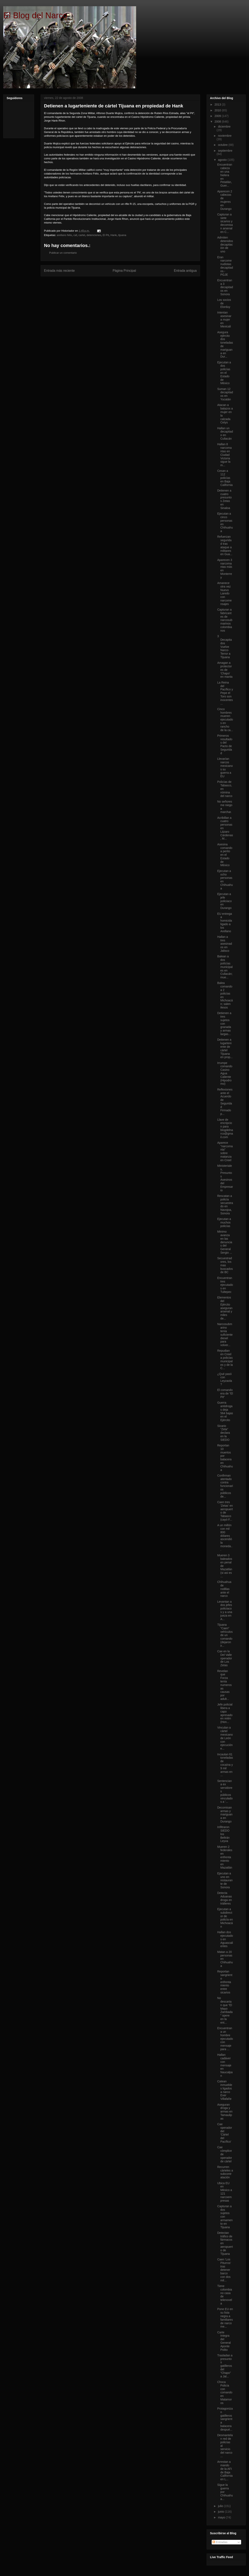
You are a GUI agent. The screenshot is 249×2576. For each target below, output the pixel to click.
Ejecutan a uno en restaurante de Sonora (225, 1880)
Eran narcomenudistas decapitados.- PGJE (225, 266)
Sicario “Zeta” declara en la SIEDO (223, 1432)
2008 (218, 121)
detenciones (94, 235)
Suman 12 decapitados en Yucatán (225, 394)
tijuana (122, 235)
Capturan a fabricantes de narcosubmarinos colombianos (224, 620)
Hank (113, 235)
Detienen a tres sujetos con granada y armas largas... (224, 1023)
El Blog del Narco (35, 15)
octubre (223, 144)
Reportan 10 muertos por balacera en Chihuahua (225, 1458)
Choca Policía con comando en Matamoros (224, 2392)
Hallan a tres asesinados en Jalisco (224, 943)
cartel (81, 235)
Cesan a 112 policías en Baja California (225, 477)
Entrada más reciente (59, 270)
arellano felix (64, 235)
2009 (218, 116)
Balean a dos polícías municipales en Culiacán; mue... (225, 967)
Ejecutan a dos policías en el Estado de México (224, 373)
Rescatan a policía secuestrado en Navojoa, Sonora (225, 1204)
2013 (218, 104)
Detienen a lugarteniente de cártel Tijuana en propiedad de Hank (113, 105)
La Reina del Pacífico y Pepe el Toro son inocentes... (225, 693)
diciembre (224, 126)
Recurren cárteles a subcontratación (225, 2172)
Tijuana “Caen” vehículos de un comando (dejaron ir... (225, 1635)
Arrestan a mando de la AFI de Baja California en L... (225, 2470)
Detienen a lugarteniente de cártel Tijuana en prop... (225, 1048)
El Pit (106, 235)
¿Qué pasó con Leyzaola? (224, 1379)
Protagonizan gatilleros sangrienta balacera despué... (225, 2419)
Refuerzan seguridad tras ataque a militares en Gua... (224, 545)
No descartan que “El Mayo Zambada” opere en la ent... (225, 2010)
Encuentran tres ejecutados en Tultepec (225, 1285)
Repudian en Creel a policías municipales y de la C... (225, 1359)
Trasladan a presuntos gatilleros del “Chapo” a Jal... (224, 2366)
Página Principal (124, 270)
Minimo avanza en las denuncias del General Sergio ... (224, 1242)
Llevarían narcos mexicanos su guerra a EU (225, 767)
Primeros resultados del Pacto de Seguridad (224, 744)
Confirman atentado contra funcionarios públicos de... (225, 1486)
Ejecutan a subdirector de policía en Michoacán (225, 1917)
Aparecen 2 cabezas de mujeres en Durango (224, 200)
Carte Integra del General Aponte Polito (224, 2341)
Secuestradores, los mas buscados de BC (225, 1265)
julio (221, 2506)
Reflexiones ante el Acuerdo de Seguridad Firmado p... (224, 1102)
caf (75, 235)
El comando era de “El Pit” (225, 1393)
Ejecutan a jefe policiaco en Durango (224, 901)
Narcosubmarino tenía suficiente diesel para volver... (225, 1334)
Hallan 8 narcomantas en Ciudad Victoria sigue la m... (224, 455)
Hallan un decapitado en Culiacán (225, 433)
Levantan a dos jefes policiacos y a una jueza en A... (224, 1610)
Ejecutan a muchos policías (224, 1222)
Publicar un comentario (63, 252)
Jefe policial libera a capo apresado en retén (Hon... (224, 1713)
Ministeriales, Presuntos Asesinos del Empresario (225, 1178)
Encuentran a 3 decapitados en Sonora (225, 287)
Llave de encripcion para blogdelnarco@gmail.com (225, 1128)
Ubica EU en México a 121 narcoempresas (224, 2191)
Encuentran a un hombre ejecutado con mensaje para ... (225, 2038)
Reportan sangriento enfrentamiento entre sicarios (224, 1982)
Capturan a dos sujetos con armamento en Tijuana (225, 2217)
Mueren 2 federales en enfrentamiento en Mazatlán (224, 1857)
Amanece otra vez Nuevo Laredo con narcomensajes (224, 593)
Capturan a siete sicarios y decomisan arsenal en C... (225, 223)
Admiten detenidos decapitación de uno (225, 244)
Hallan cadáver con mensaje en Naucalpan (225, 2065)
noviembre (224, 135)
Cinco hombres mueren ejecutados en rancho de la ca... (225, 719)
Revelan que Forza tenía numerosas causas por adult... (224, 1685)
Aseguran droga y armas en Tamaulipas (224, 2111)
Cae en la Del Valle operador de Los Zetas (224, 1658)
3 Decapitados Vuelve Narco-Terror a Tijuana (224, 646)
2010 (218, 110)
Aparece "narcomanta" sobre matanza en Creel (225, 1151)
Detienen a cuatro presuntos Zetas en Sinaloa (224, 499)
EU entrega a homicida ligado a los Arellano (224, 922)
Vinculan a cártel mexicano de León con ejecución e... (225, 1738)
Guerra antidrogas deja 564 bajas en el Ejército (225, 1411)
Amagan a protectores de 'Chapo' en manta (224, 669)
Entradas (219, 2542)
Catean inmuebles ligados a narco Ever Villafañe (224, 2090)
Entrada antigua (185, 270)
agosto (222, 159)
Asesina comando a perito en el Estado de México (224, 855)
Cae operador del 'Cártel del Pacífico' (224, 2132)
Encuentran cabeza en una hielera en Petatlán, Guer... (224, 175)
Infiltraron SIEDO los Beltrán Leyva (223, 1834)
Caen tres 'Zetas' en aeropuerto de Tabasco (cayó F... (225, 1510)
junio (221, 2511)
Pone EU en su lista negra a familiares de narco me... (225, 2317)
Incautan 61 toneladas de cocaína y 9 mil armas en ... (225, 1765)
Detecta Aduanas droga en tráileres (224, 1898)
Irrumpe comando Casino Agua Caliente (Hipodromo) (224, 1073)
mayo (222, 2517)
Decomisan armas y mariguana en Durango (224, 1814)
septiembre (225, 150)
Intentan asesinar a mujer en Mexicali (224, 319)
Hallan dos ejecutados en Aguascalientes (225, 1939)
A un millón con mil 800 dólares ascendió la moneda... (224, 1537)
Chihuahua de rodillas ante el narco (224, 1588)
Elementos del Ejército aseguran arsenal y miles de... (224, 1308)
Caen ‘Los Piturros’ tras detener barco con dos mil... (224, 2270)
